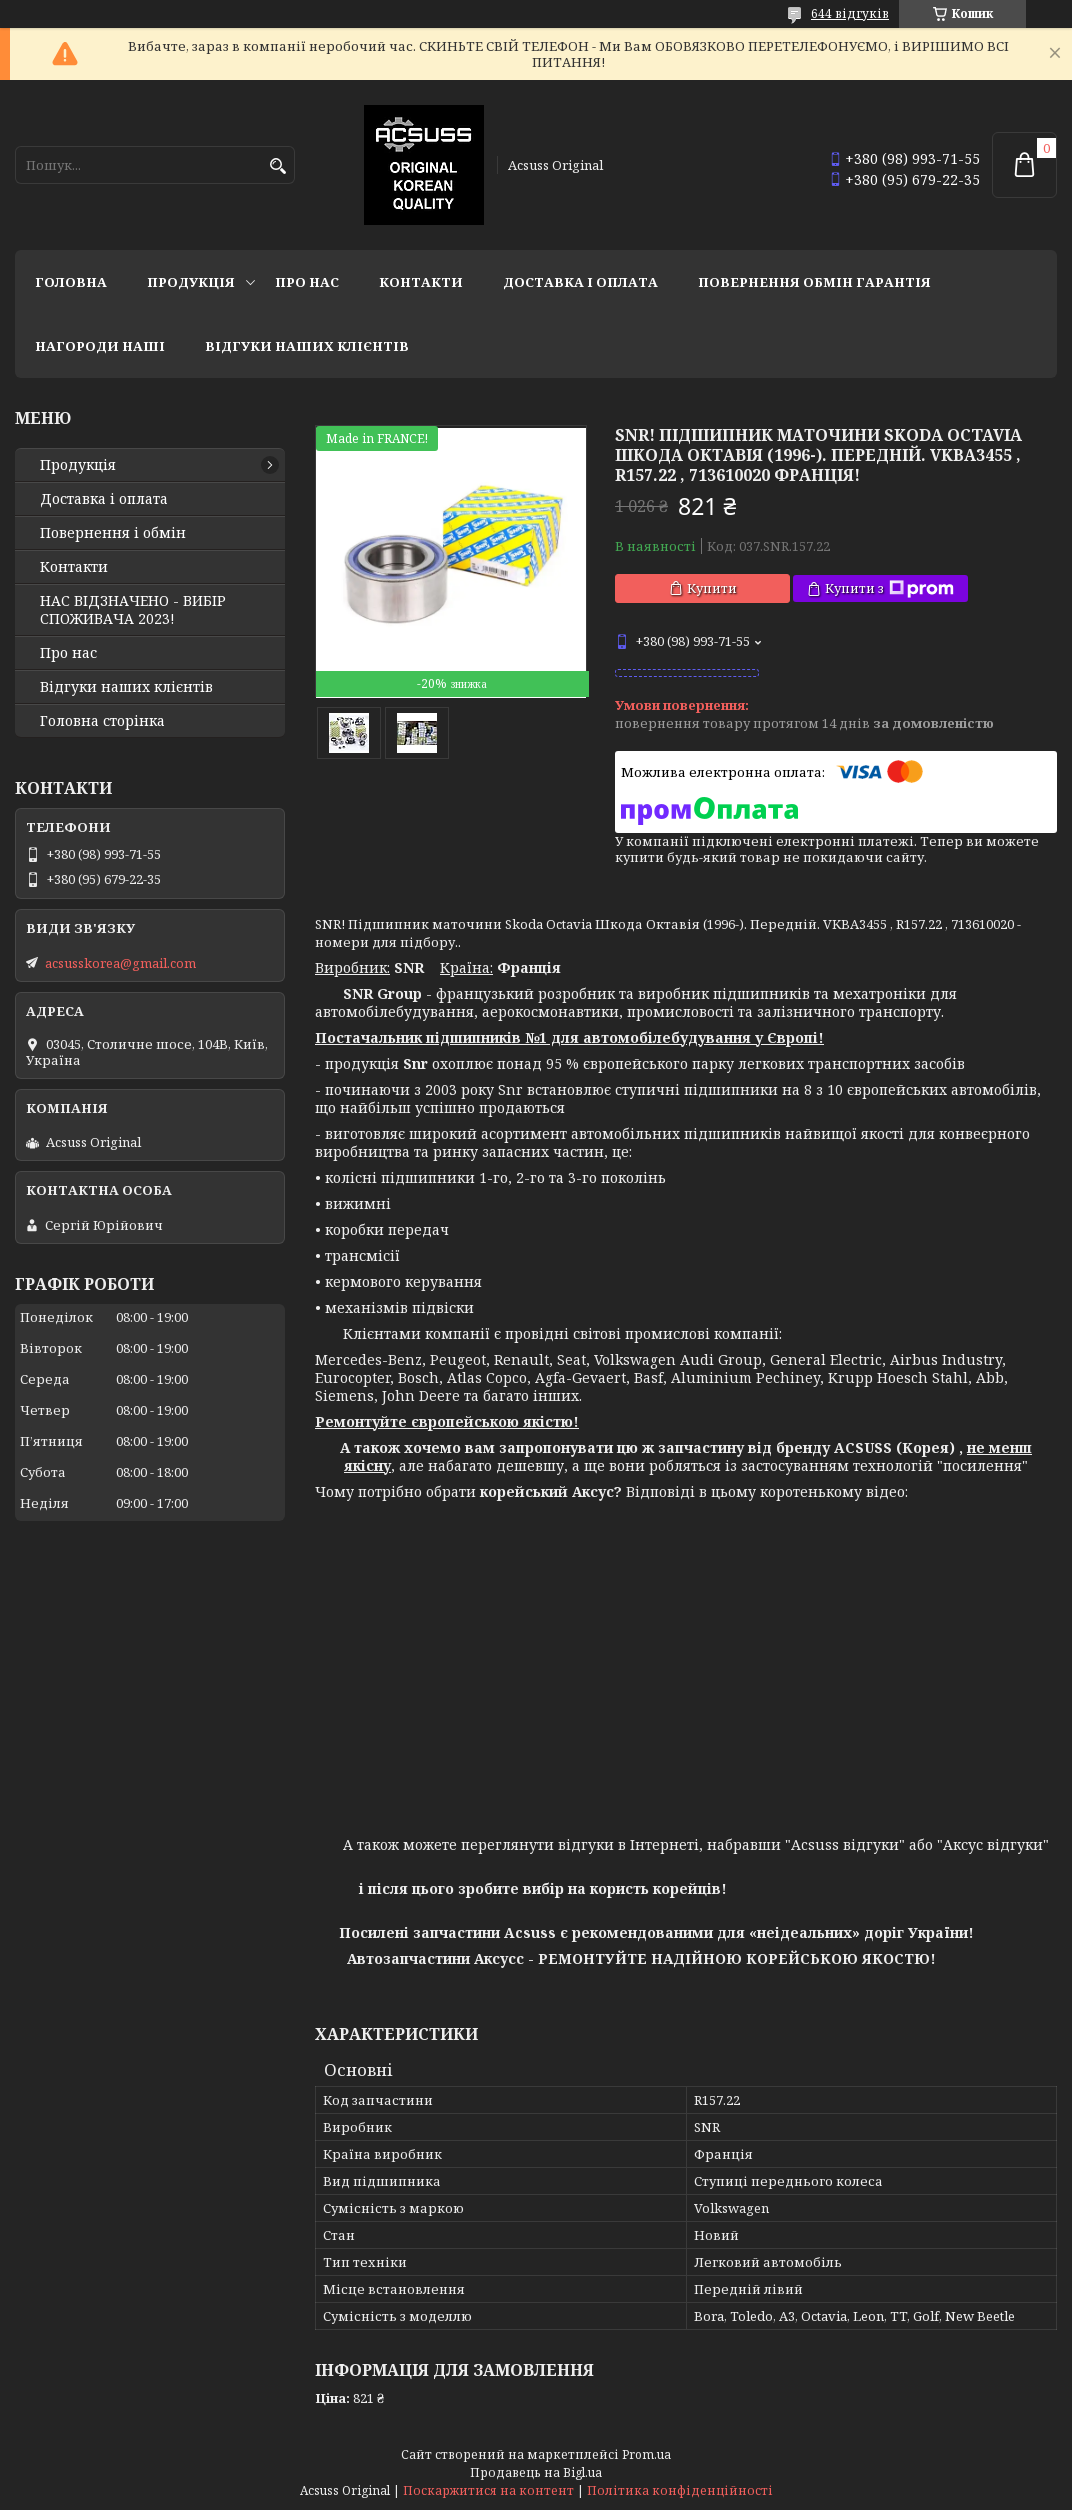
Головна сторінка (102, 721)
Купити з (889, 588)
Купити (712, 588)
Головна (71, 282)
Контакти (421, 282)
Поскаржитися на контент (488, 2490)
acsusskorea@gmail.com (120, 963)
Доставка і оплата (580, 282)
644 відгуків (850, 13)
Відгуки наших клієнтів (307, 346)
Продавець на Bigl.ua (536, 2472)
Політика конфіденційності (680, 2490)
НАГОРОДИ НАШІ (100, 346)
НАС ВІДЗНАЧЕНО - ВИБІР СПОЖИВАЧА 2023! (133, 610)
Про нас (307, 282)
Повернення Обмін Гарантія (814, 282)
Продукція (191, 282)
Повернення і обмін (113, 533)
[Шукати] (277, 166)
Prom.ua (646, 2454)
